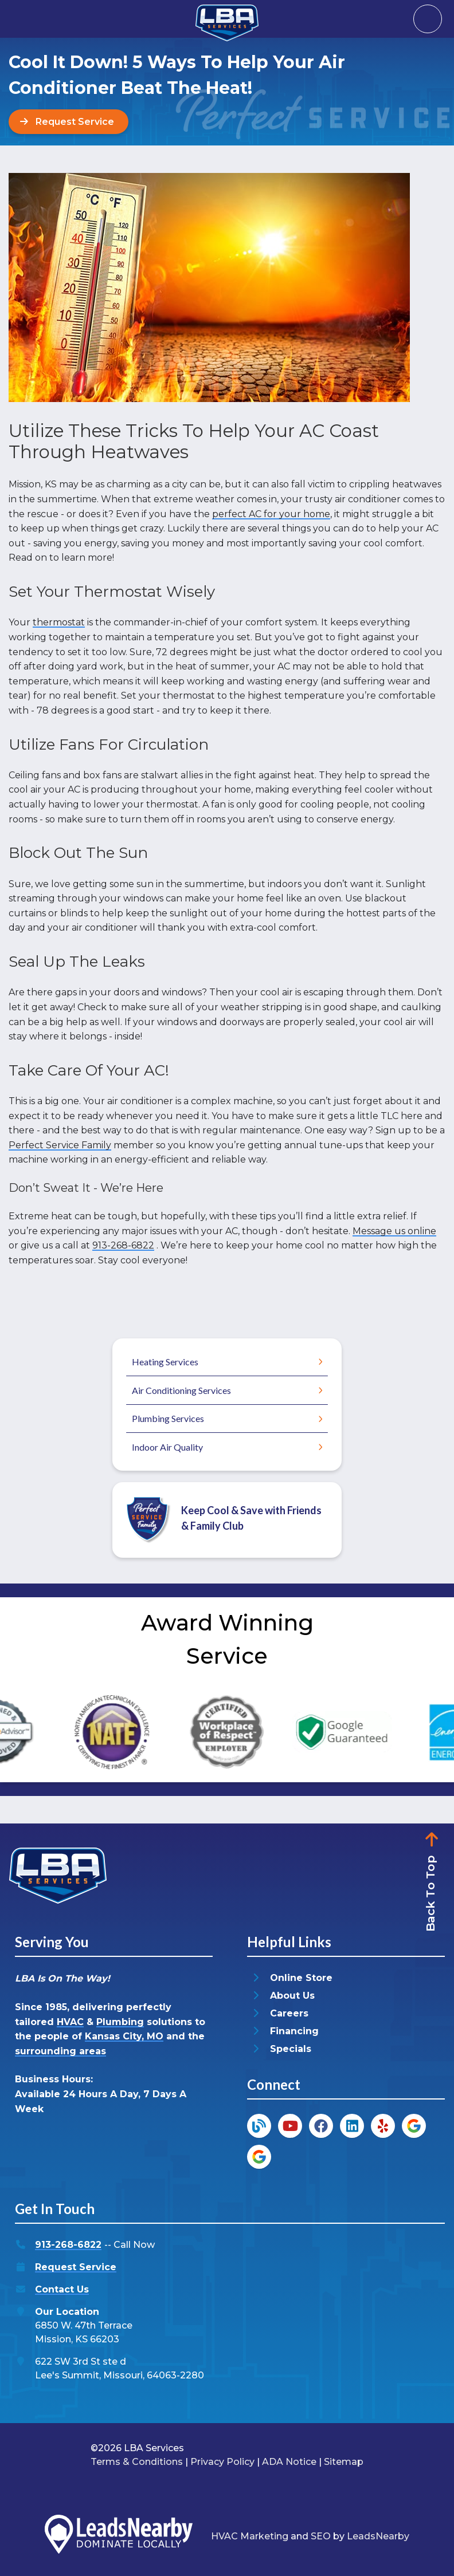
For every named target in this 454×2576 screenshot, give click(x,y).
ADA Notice (289, 2462)
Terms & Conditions (137, 2462)
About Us (292, 1996)
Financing (294, 2031)
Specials (290, 2049)
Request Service (75, 2267)
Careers (289, 2013)
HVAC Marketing (249, 2536)
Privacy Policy (222, 2462)
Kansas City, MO (124, 2036)
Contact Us (62, 2289)
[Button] (68, 121)
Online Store (301, 1978)
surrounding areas (60, 2051)
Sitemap (343, 2462)
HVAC (70, 2021)
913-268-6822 (123, 1245)
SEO (321, 2536)
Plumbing (120, 2021)
